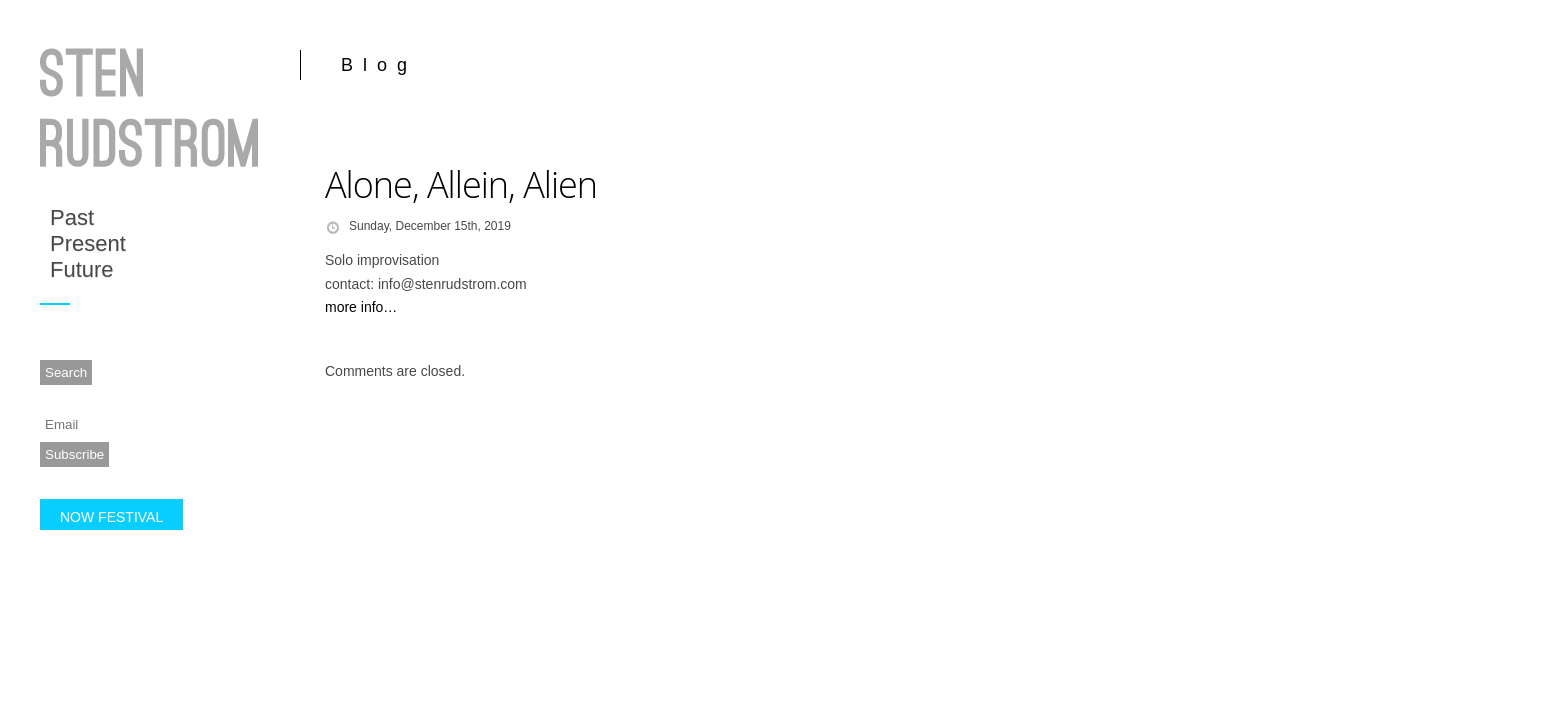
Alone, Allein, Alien (461, 184)
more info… (361, 307)
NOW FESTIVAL (111, 517)
